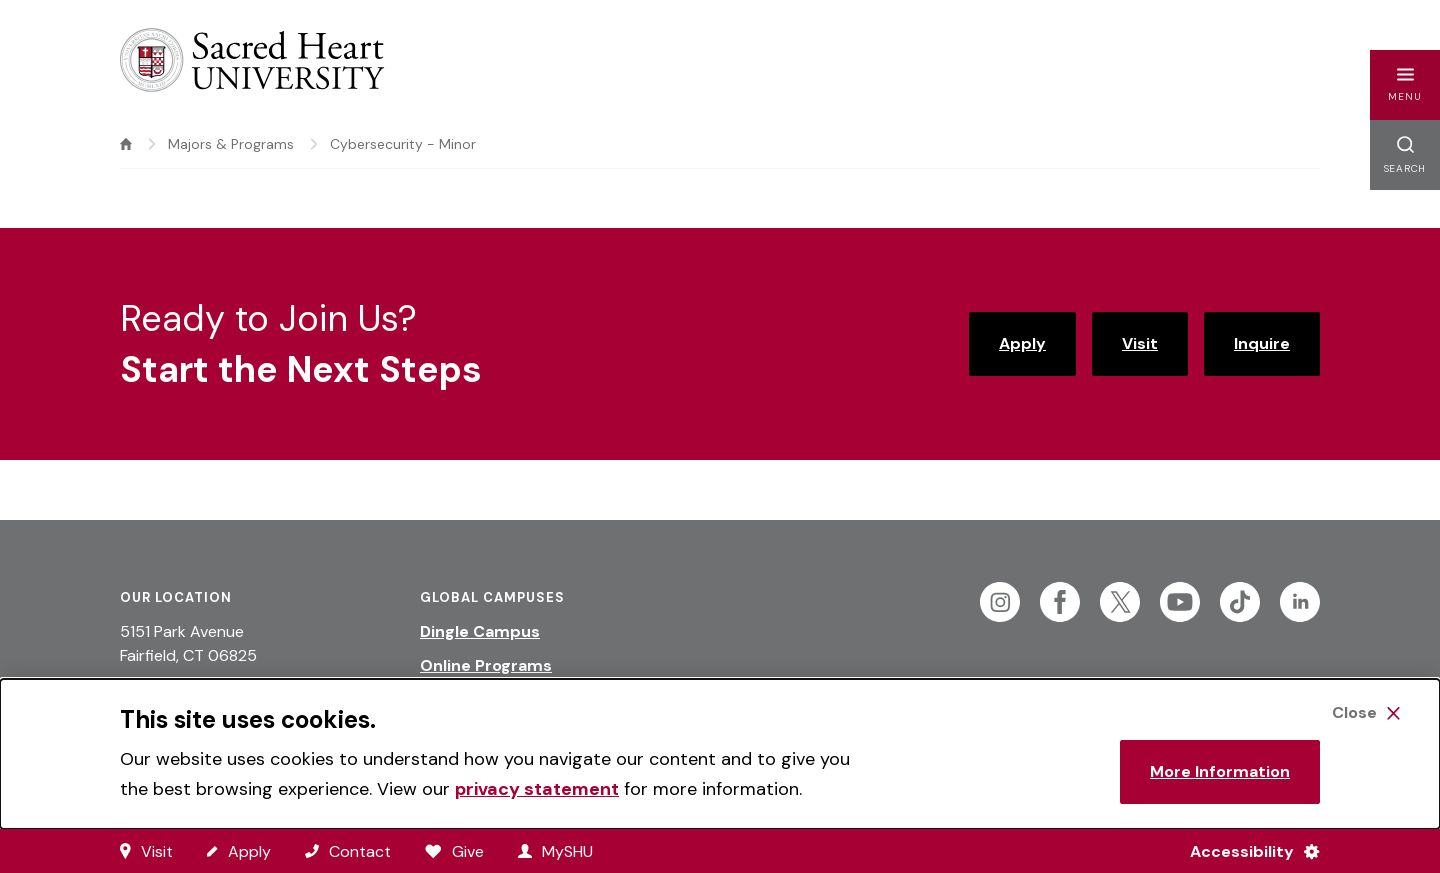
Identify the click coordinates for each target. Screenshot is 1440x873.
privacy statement (537, 789)
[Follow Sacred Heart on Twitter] (1120, 602)
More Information (1220, 771)
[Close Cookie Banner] (1366, 713)
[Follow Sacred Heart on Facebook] (1060, 602)
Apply (1022, 343)
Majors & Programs (231, 144)
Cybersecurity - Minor (403, 144)
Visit (1140, 343)
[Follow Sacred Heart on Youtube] (1180, 602)
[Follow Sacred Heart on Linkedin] (1300, 602)
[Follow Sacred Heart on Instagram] (1000, 602)
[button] (1405, 85)
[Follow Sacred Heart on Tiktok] (1240, 602)
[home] (126, 144)
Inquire (1262, 343)
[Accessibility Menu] (1246, 851)
